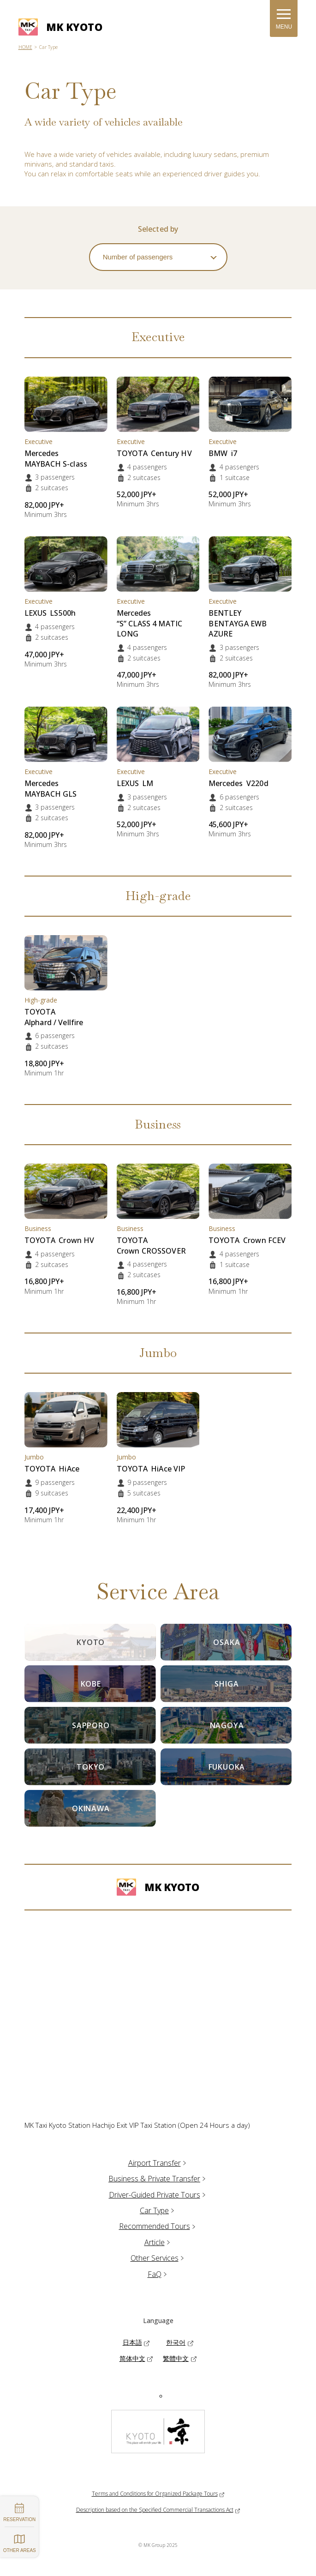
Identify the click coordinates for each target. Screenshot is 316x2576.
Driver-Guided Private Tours (158, 2195)
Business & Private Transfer (158, 2179)
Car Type (158, 2210)
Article (158, 2242)
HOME (25, 47)
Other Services (158, 2258)
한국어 (175, 2342)
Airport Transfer (158, 2163)
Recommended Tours (158, 2226)
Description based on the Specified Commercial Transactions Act (154, 2510)
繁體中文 (176, 2358)
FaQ (158, 2274)
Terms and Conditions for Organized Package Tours (155, 2494)
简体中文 (132, 2358)
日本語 (132, 2342)
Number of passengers (138, 257)
